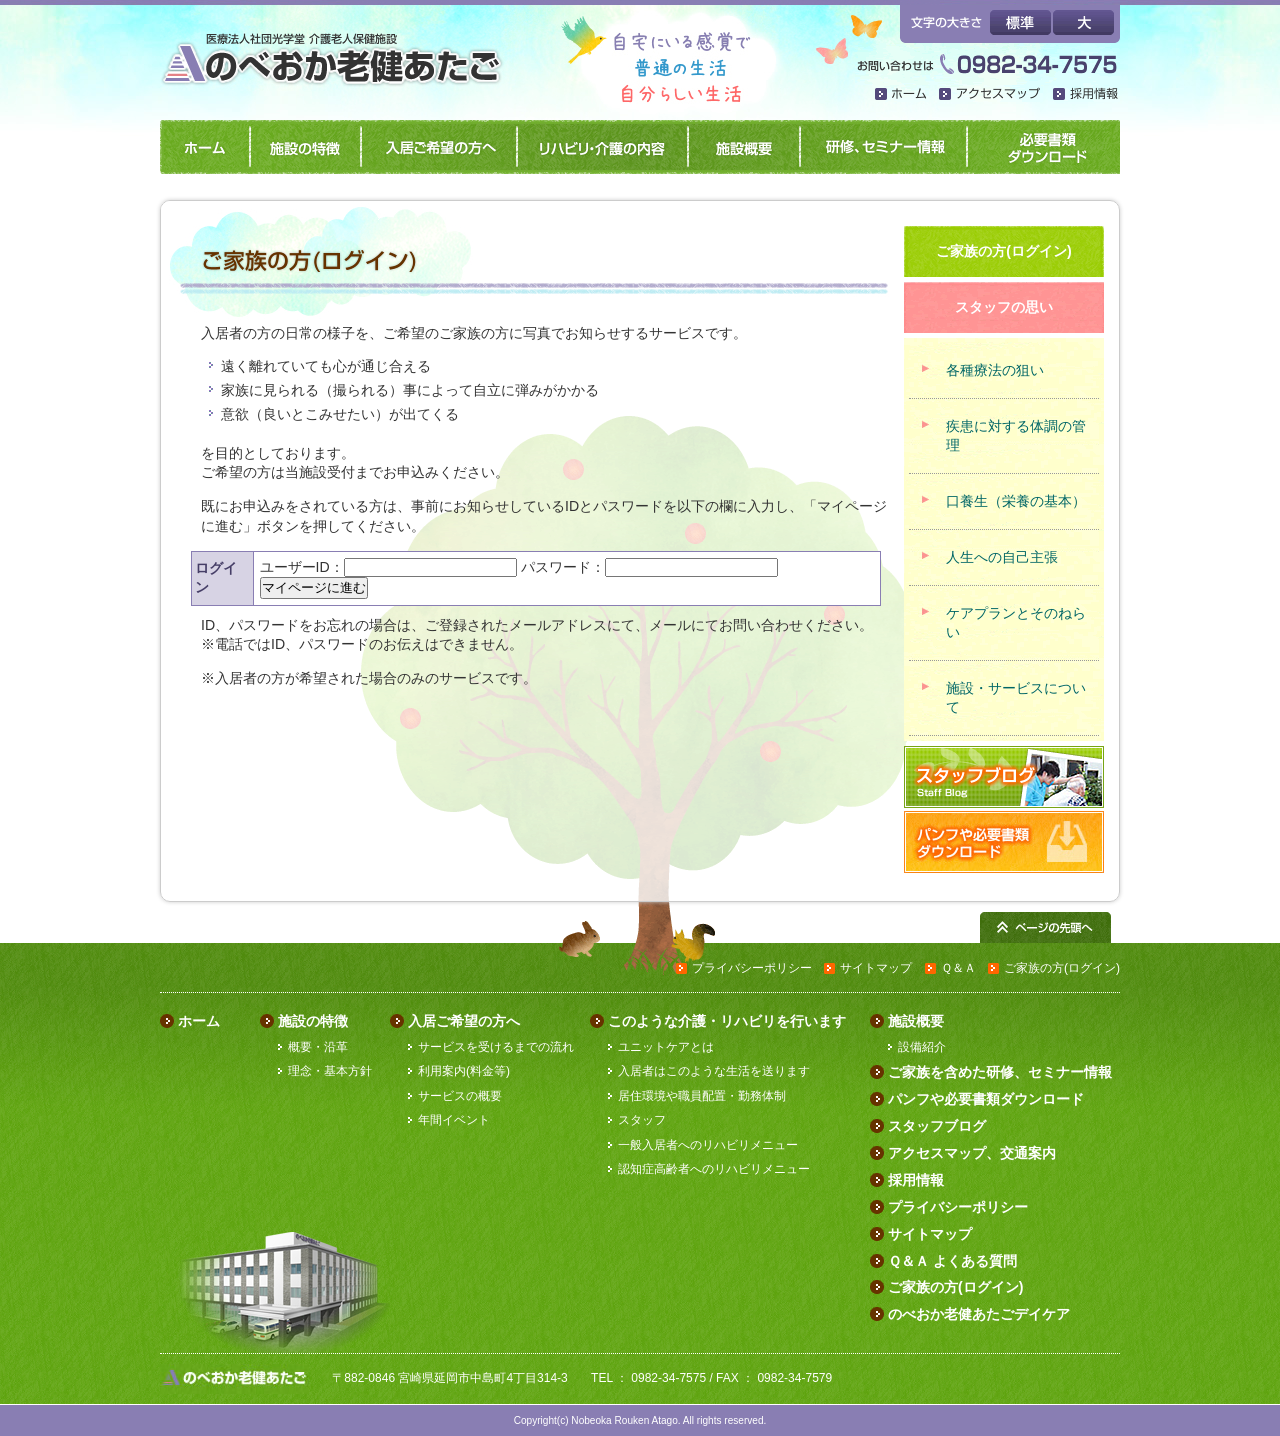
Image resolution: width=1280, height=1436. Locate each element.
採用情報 (1086, 95)
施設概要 (740, 147)
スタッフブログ (937, 1126)
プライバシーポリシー (752, 968)
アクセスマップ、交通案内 (972, 1153)
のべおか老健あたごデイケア (979, 1314)
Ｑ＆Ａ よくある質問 (952, 1261)
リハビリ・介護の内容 (598, 147)
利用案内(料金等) (464, 1071)
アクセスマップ (991, 95)
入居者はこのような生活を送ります (714, 1071)
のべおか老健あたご (337, 48)
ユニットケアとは (666, 1047)
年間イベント (454, 1120)
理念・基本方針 (330, 1071)
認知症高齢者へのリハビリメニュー (714, 1169)
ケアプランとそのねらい (1016, 622)
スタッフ (642, 1120)
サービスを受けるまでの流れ (496, 1047)
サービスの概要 (460, 1096)
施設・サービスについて (1016, 697)
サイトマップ (876, 968)
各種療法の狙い (995, 370)
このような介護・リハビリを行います (727, 1021)
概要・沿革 (318, 1047)
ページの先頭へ (1045, 927)
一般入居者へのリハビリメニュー (708, 1145)
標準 (1021, 22)
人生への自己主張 (1002, 557)
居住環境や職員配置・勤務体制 (702, 1096)
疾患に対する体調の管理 (1016, 435)
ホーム (902, 95)
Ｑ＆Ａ (958, 968)
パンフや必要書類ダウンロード (1041, 147)
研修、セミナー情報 (879, 147)
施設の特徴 (301, 147)
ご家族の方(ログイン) (1062, 968)
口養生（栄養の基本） (1016, 501)
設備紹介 (922, 1047)
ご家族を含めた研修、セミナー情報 (1000, 1072)
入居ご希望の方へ (435, 147)
